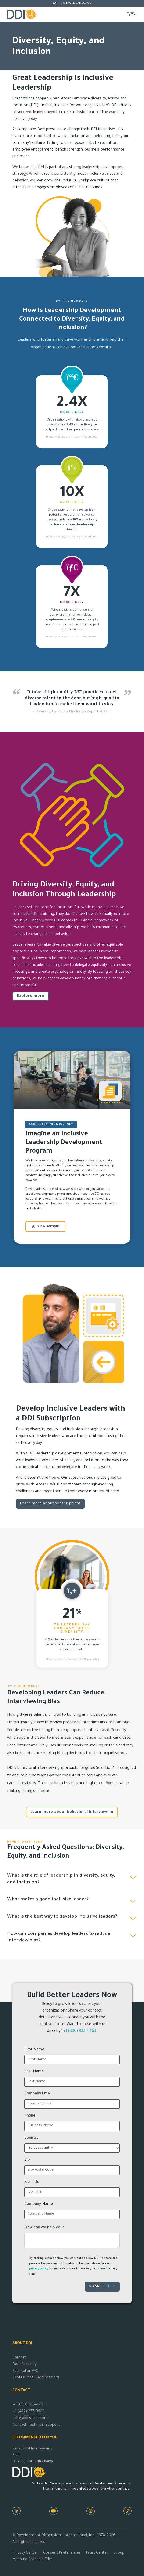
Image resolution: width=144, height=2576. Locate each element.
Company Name (38, 2204)
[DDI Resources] (127, 2511)
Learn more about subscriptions (50, 1504)
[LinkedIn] (16, 2511)
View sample (45, 1226)
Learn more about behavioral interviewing (71, 1812)
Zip (27, 2160)
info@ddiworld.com (30, 2418)
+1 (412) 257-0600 (29, 2411)
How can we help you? (44, 2228)
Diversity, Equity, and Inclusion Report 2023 (72, 712)
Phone (30, 2116)
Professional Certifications (36, 2378)
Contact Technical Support (36, 2425)
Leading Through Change (33, 2461)
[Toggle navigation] (131, 14)
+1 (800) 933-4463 (79, 2031)
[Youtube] (53, 2511)
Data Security (24, 2364)
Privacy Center (25, 2553)
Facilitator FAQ (26, 2371)
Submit (102, 2286)
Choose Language (77, 3)
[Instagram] (90, 2511)
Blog (16, 2455)
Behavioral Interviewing (32, 2449)
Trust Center (96, 2553)
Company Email (38, 2094)
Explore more (30, 996)
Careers (19, 2358)
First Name (34, 2050)
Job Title (31, 2182)
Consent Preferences (61, 2553)
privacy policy (38, 2269)
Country (31, 2138)
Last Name (34, 2072)
